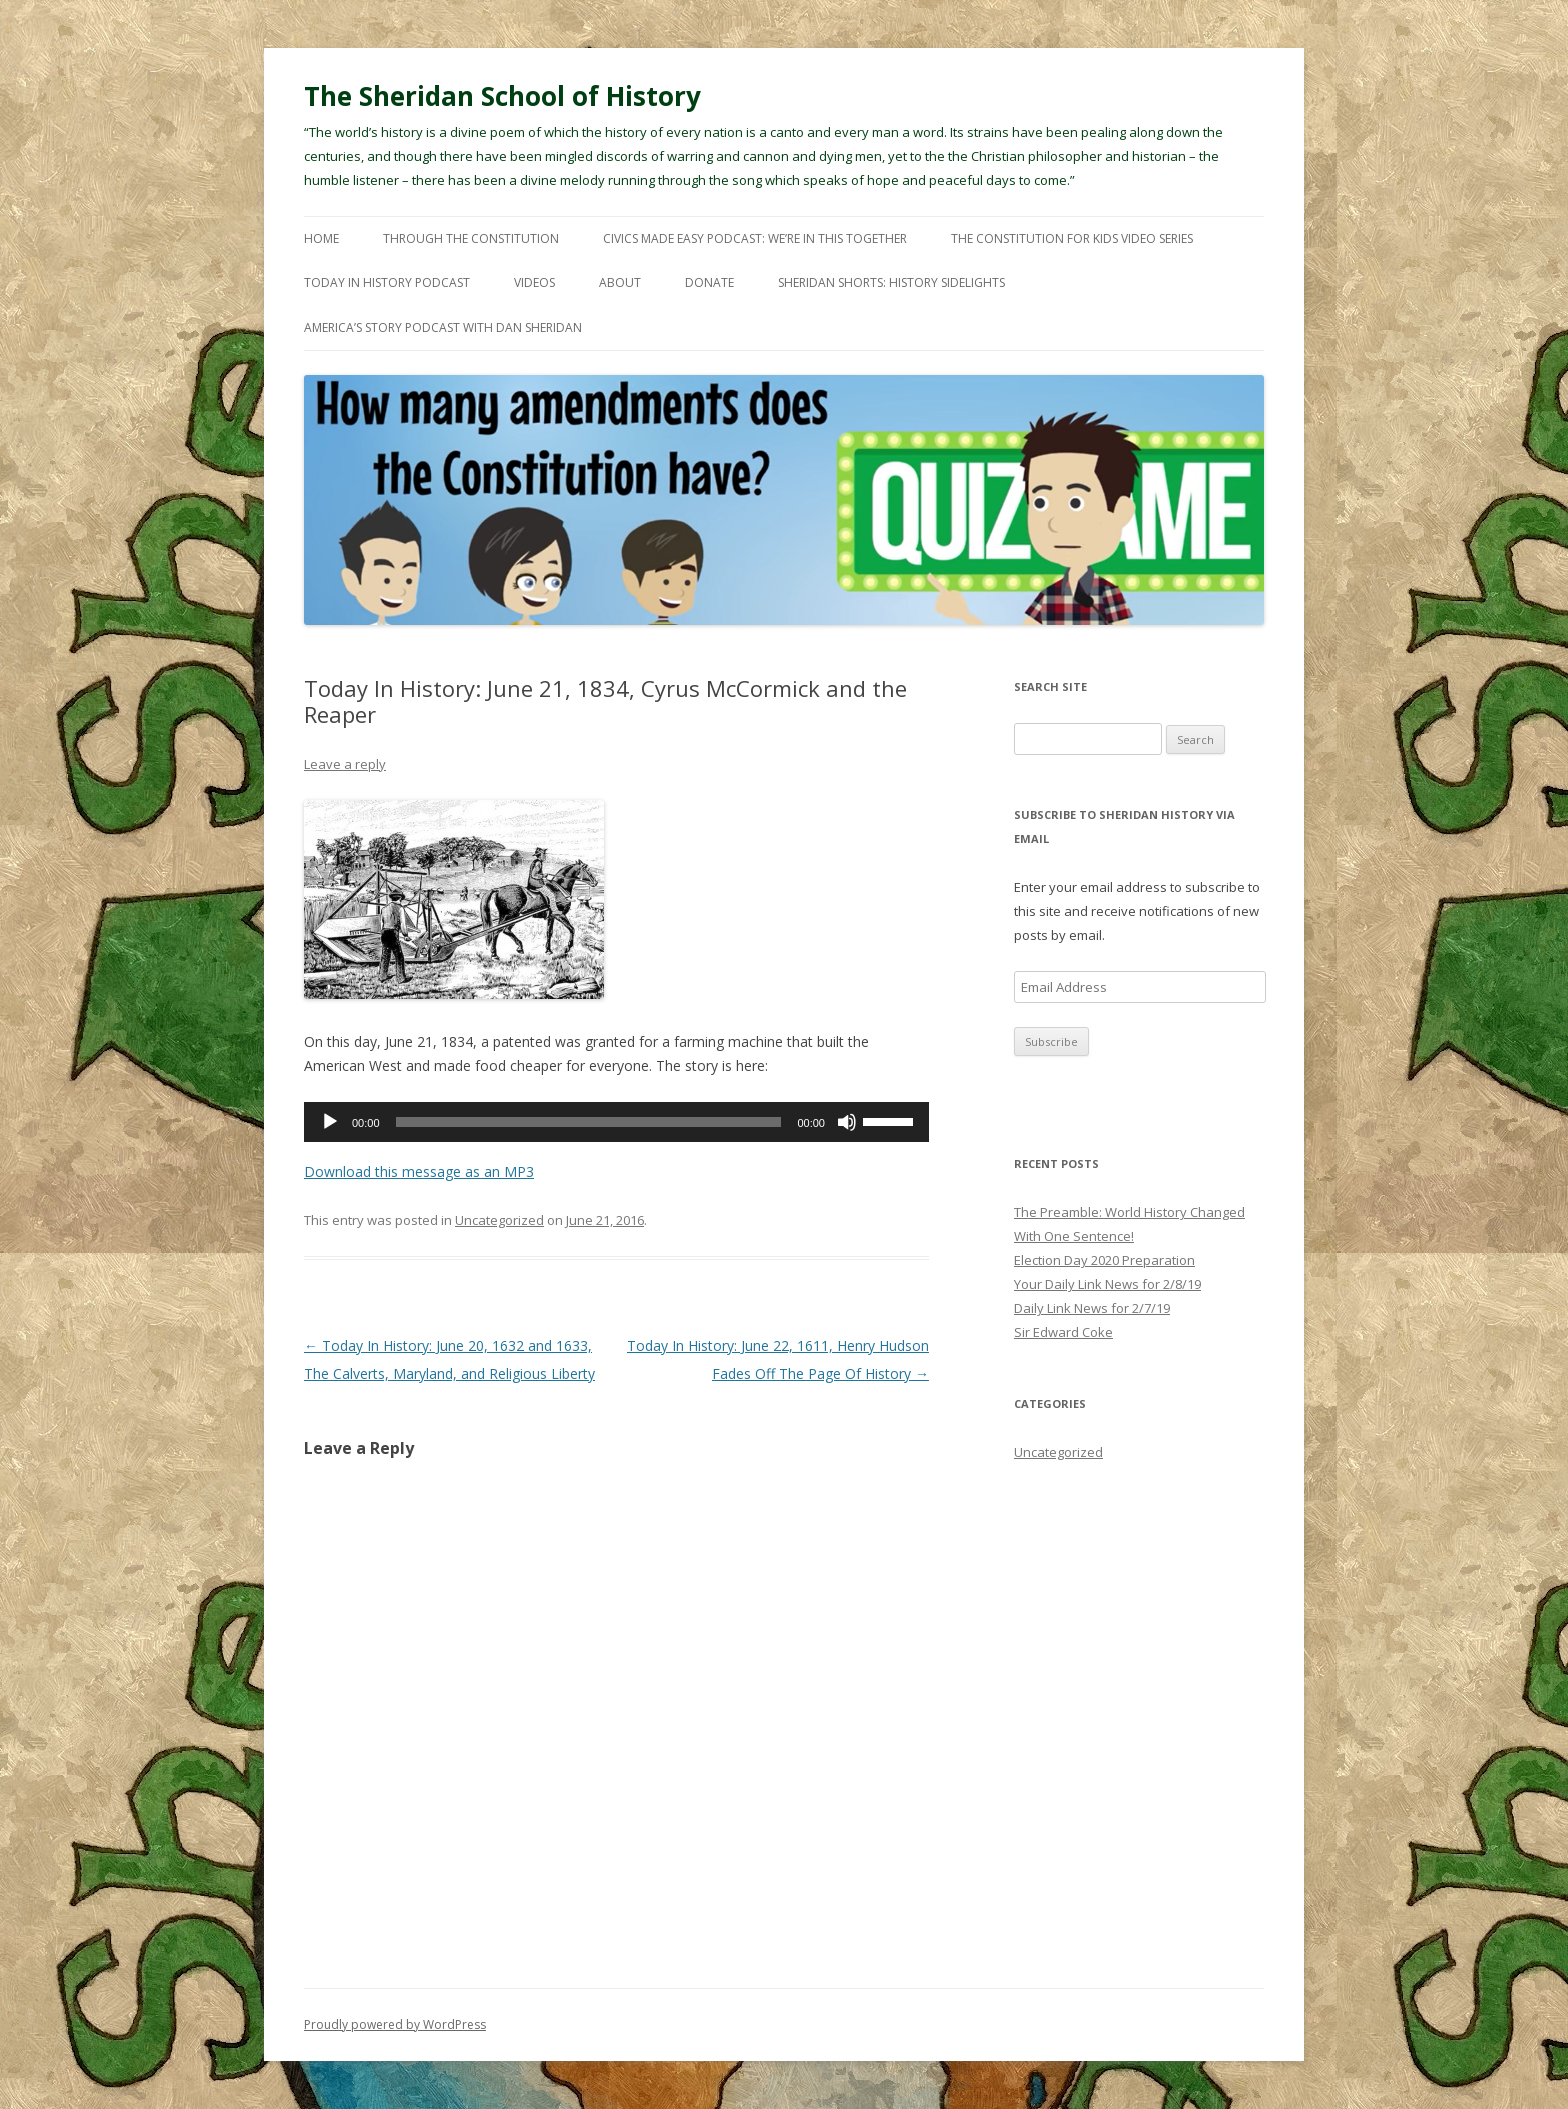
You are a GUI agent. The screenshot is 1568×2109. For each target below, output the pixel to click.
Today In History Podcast (387, 282)
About (620, 282)
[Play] (330, 1122)
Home (321, 238)
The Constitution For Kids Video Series (1072, 238)
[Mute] (847, 1122)
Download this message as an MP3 (419, 1171)
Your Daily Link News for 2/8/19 (1107, 1284)
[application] (616, 1122)
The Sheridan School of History (502, 96)
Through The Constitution (471, 238)
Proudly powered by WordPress (395, 2024)
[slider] (589, 1122)
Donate (709, 282)
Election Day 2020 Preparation (1104, 1260)
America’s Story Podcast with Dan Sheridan (443, 327)
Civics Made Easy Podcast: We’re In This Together (755, 238)
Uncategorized (499, 1220)
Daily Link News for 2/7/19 (1092, 1308)
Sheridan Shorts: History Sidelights (891, 282)
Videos (534, 282)
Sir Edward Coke (1063, 1332)
